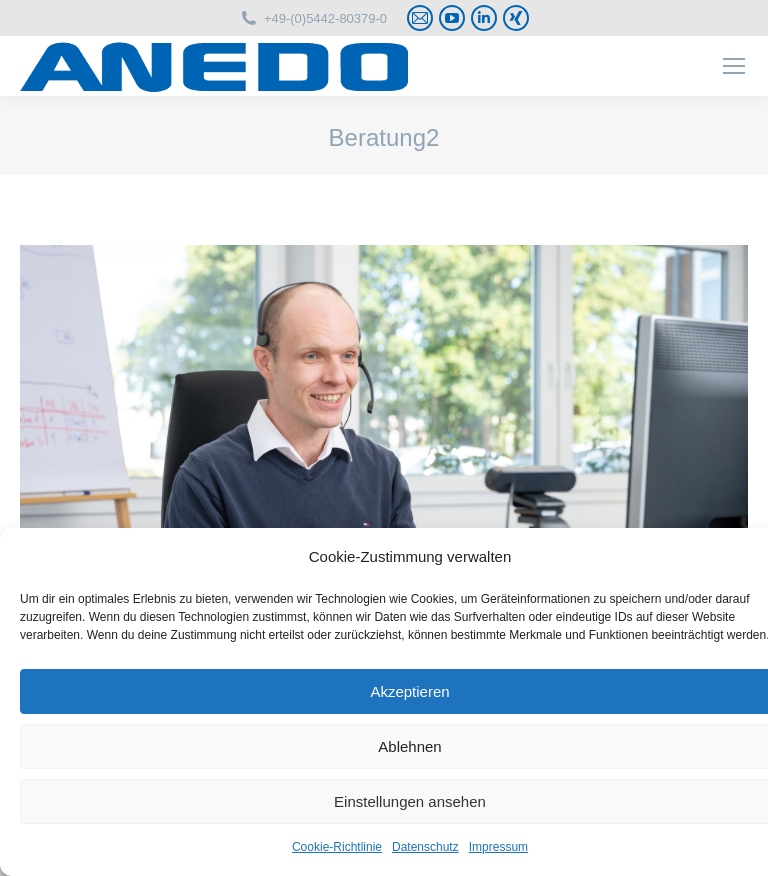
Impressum (498, 847)
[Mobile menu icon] (734, 66)
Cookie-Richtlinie (337, 847)
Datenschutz (425, 847)
